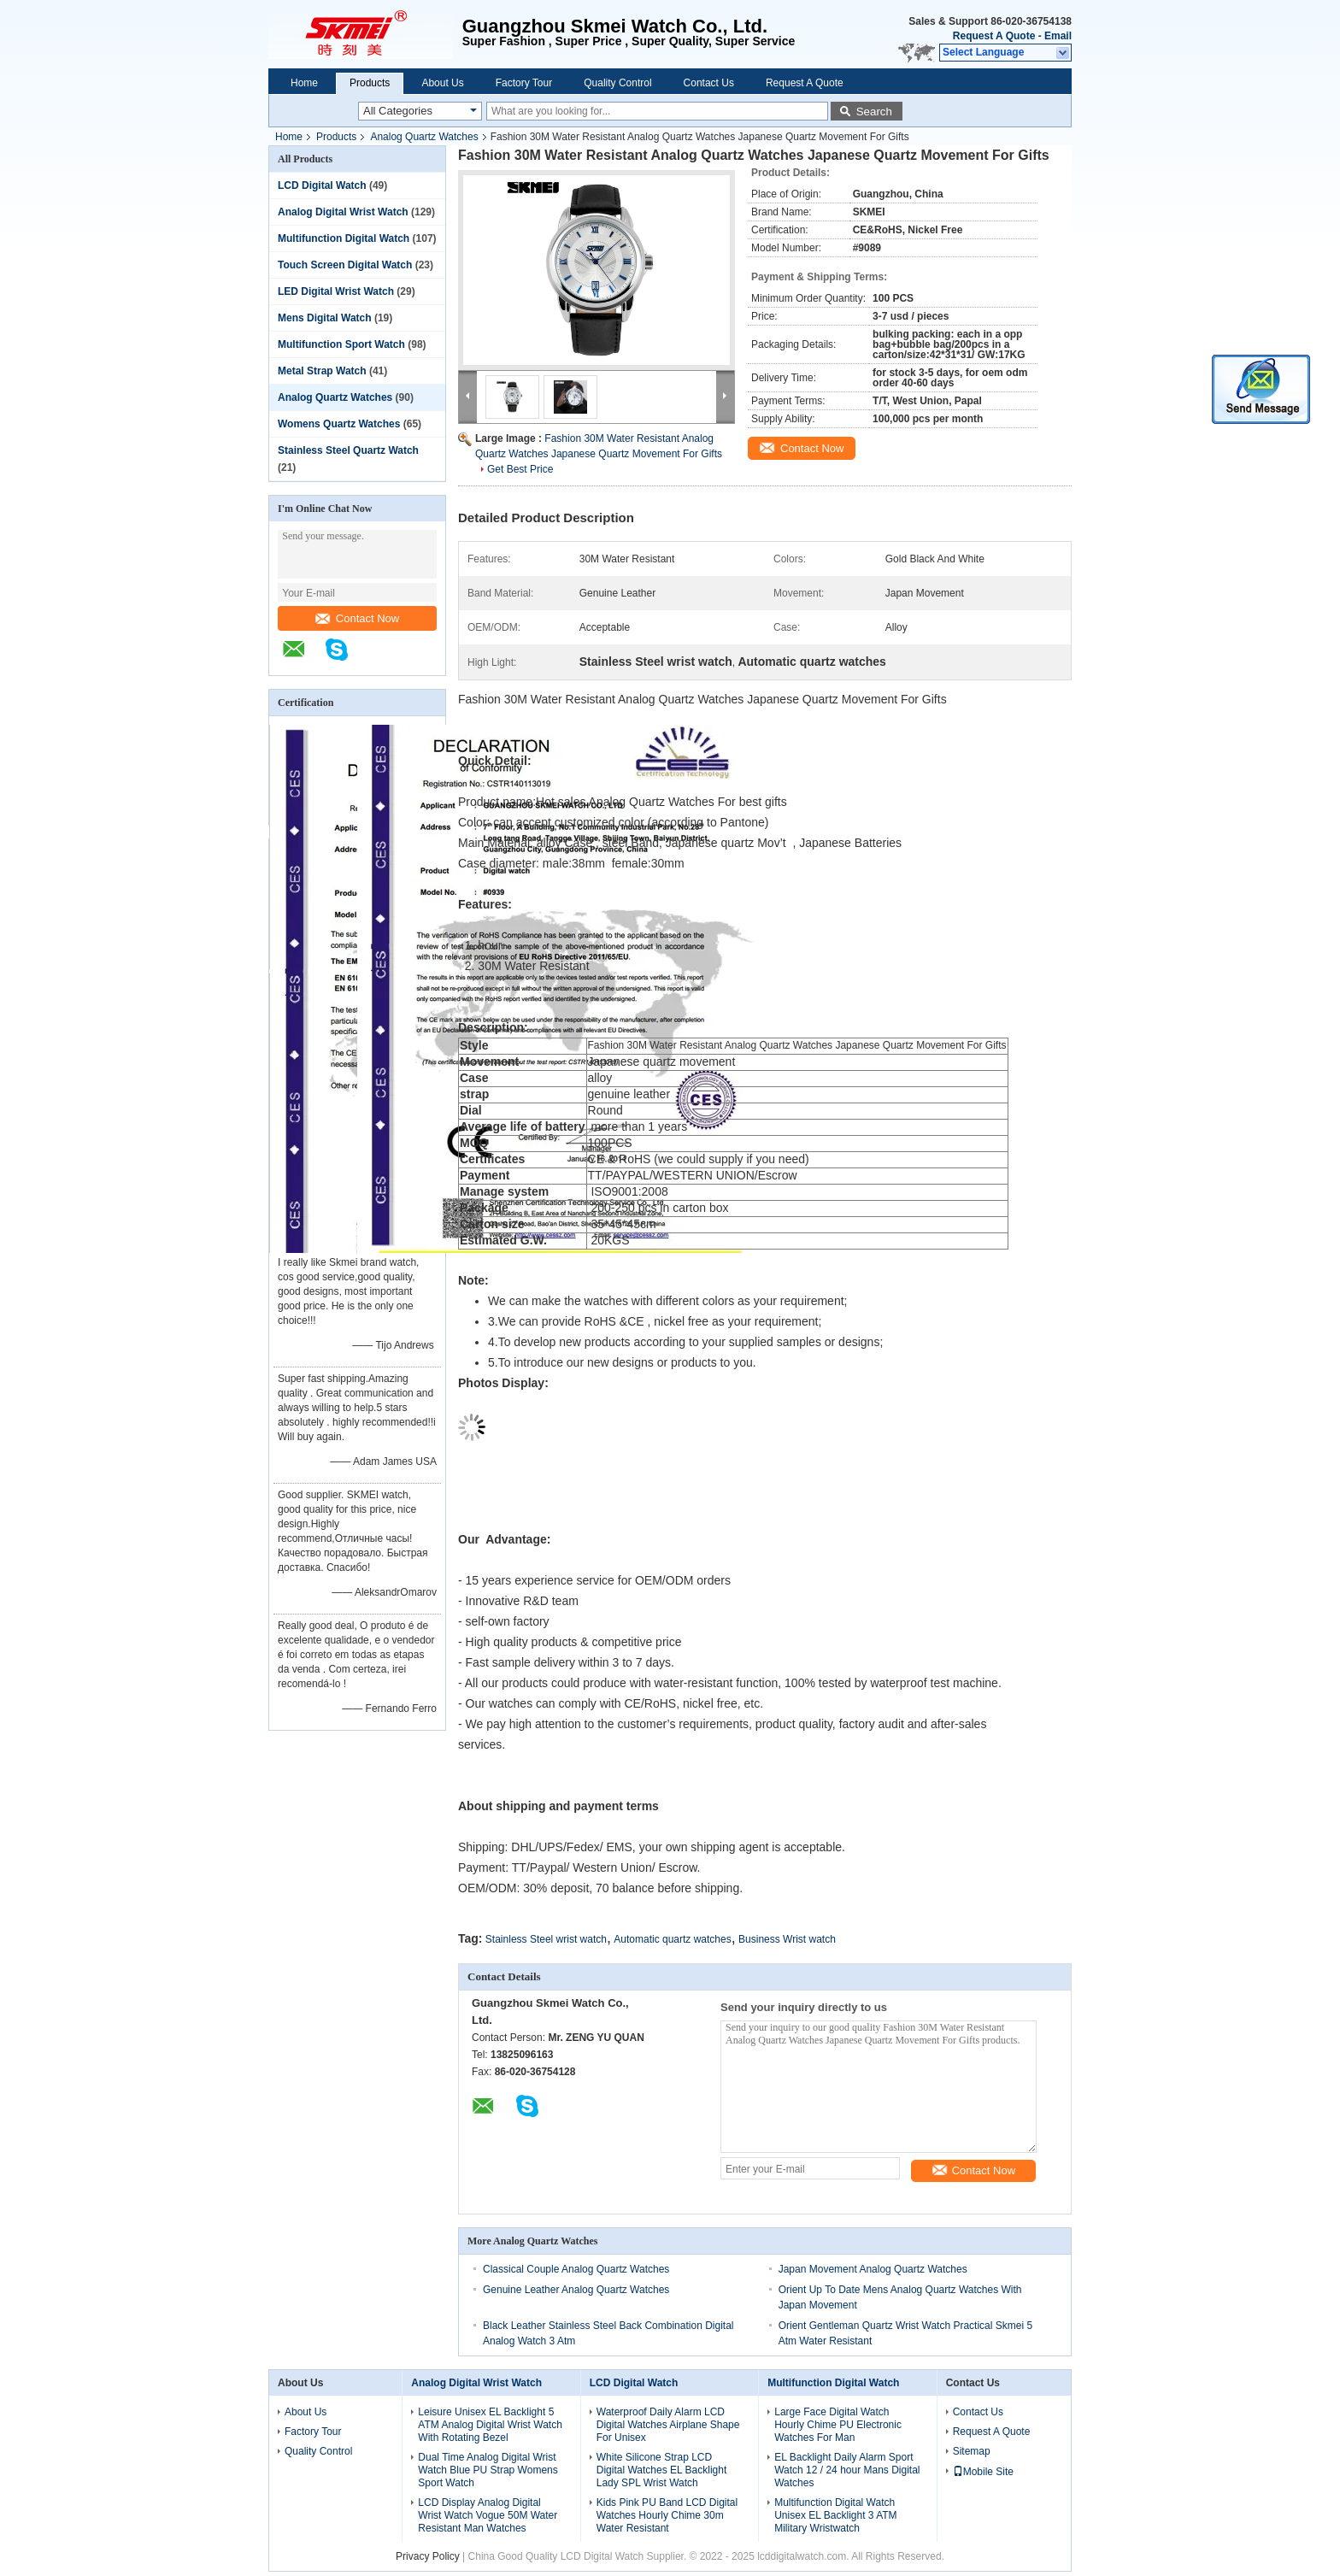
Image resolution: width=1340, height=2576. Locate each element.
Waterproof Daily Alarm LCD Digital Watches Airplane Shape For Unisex (668, 2425)
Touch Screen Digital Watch (345, 265)
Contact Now (357, 618)
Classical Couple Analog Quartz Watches (576, 2269)
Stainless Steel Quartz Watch (348, 450)
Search (874, 111)
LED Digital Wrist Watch (336, 291)
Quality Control (617, 83)
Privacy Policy (428, 2556)
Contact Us (709, 83)
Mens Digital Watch (325, 318)
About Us (442, 83)
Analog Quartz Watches (424, 137)
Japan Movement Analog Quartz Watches (873, 2269)
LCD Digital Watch (322, 185)
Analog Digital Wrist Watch (343, 212)
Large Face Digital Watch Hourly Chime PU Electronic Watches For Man (838, 2425)
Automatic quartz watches (672, 1939)
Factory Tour (524, 83)
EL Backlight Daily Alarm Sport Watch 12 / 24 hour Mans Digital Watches (847, 2470)
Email (1058, 36)
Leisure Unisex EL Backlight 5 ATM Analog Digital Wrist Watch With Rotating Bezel (490, 2425)
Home (304, 83)
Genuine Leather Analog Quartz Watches (576, 2290)
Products (370, 83)
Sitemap (971, 2451)
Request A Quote (994, 36)
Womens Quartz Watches (339, 424)
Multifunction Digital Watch (343, 238)
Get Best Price (520, 469)
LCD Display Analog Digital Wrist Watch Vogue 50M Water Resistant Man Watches (487, 2515)
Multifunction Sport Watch (341, 344)
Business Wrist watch (787, 1939)
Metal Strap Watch (322, 371)
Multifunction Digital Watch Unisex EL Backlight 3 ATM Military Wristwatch (835, 2515)
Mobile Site (983, 2472)
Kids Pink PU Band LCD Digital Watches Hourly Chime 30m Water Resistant (667, 2515)
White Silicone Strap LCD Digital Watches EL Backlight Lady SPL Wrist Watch (662, 2470)
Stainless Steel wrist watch (546, 1939)
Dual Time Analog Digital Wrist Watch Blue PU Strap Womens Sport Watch (487, 2470)
